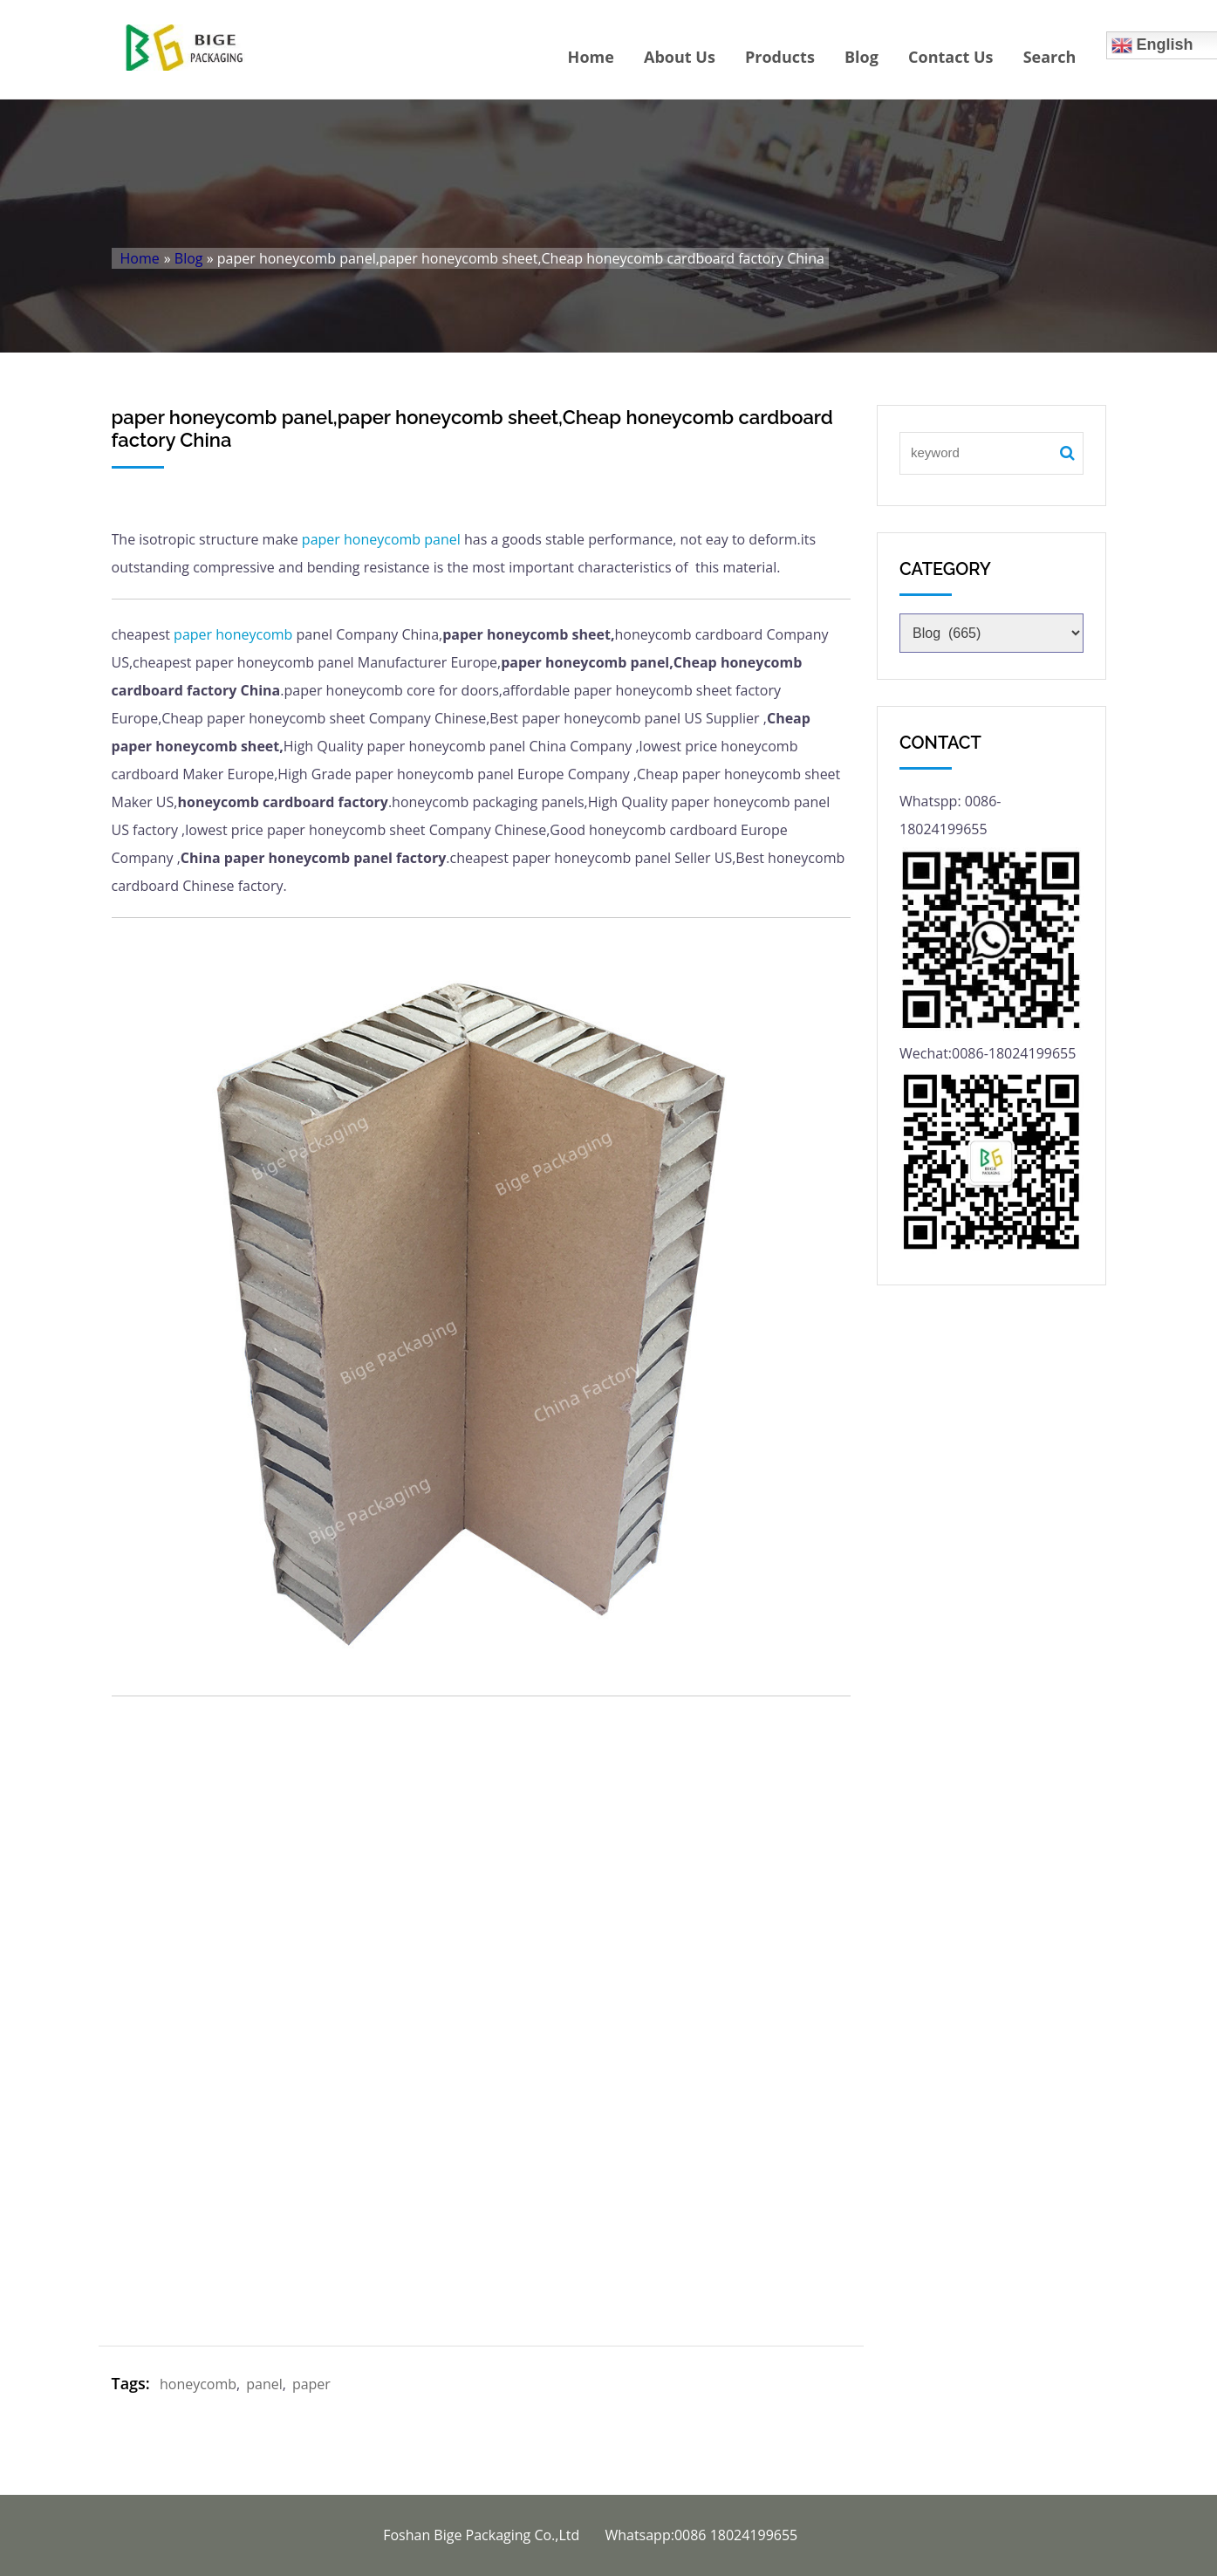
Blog (861, 56)
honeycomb (382, 539)
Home (591, 56)
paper (321, 539)
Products (780, 56)
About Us (679, 56)
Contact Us (950, 56)
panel (442, 539)
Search (1050, 56)
